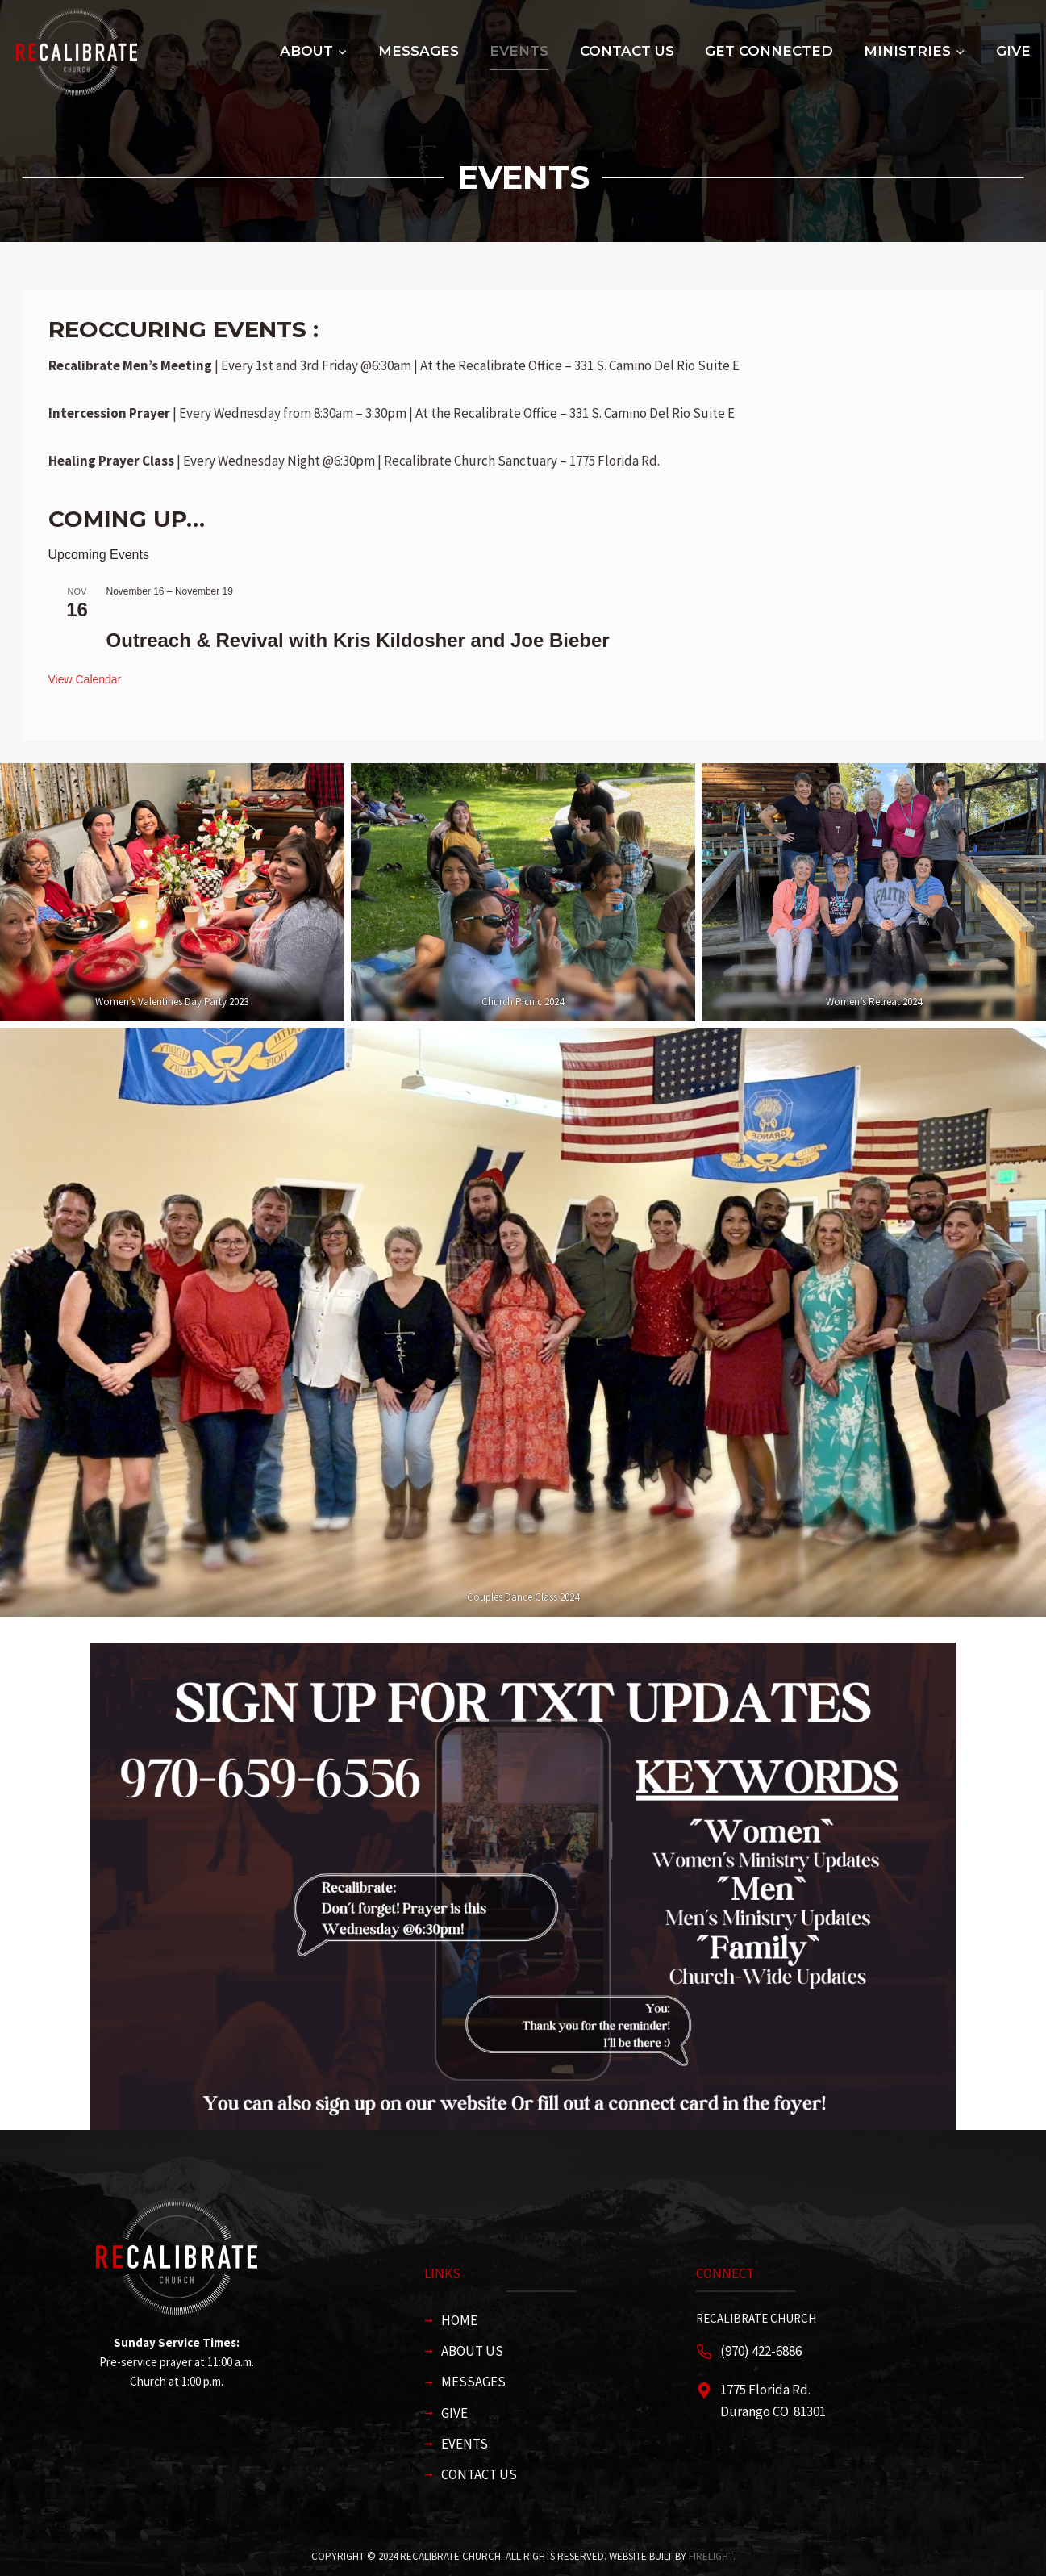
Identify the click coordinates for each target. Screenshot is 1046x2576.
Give (1013, 51)
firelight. (712, 2556)
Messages (418, 51)
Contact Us (627, 51)
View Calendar (85, 679)
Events (519, 51)
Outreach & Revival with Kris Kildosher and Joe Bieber (358, 640)
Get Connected (769, 51)
